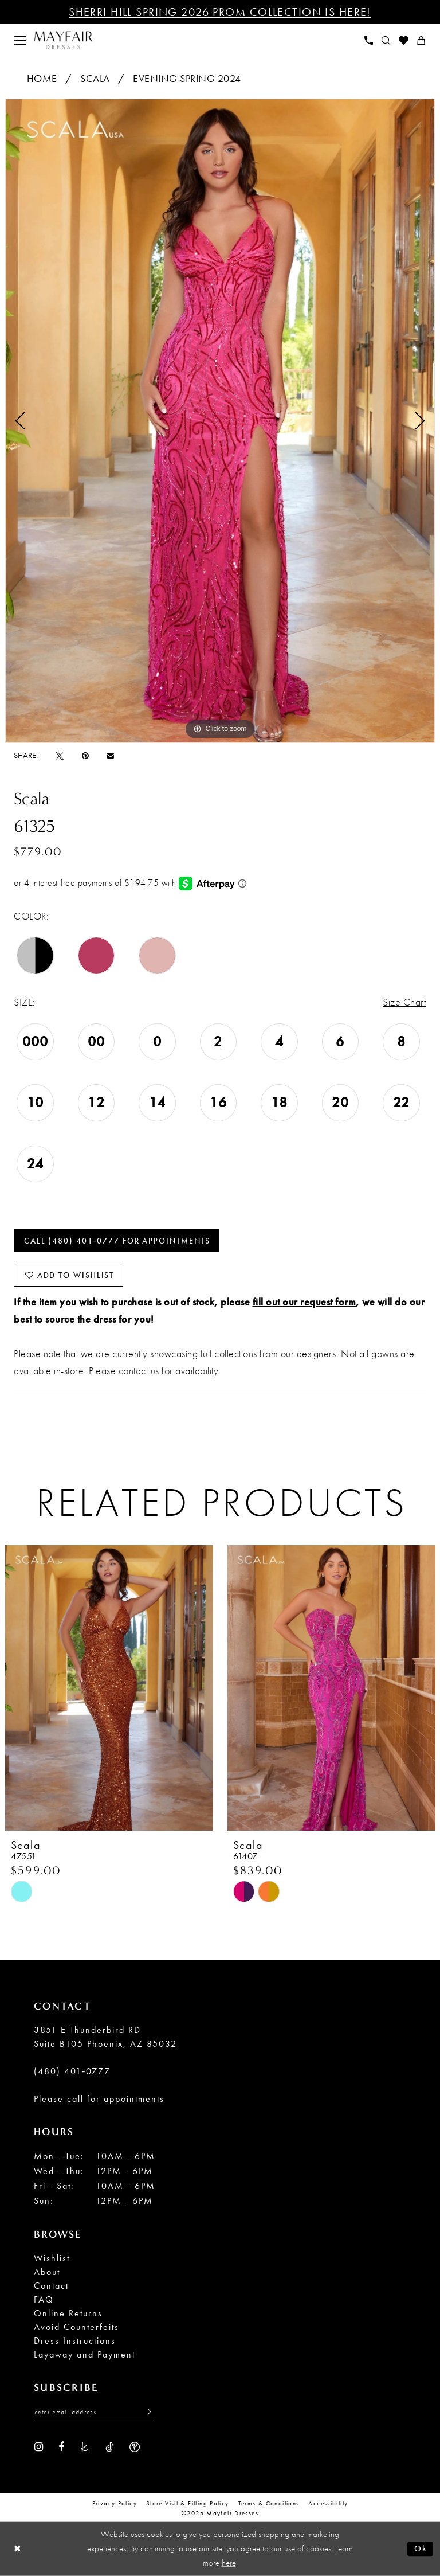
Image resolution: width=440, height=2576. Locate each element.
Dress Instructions (75, 2341)
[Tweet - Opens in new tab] (59, 755)
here (229, 2563)
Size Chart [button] (404, 1001)
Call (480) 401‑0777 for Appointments (117, 1241)
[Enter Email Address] (94, 2412)
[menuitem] (20, 40)
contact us (139, 1370)
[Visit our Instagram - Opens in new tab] (39, 2446)
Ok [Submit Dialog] (420, 2548)
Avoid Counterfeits (76, 2327)
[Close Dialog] (17, 2549)
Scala (95, 78)
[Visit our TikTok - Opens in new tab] (110, 2446)
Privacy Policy (114, 2503)
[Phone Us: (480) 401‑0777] (369, 40)
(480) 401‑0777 (72, 2071)
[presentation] (109, 1688)
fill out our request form (304, 1301)
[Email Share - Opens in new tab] (111, 755)
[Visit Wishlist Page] (404, 40)
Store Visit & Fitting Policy (187, 2503)
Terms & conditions (269, 2503)
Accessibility (328, 2503)
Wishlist (52, 2258)
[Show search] (386, 40)
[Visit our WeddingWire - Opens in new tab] (134, 2446)
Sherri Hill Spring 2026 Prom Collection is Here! (220, 12)
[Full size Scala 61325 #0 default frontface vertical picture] (220, 420)
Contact (51, 2286)
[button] (20, 40)
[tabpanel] (220, 420)
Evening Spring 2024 (187, 78)
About (47, 2272)
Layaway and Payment (84, 2354)
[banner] (63, 40)
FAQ (44, 2299)
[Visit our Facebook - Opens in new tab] (61, 2446)
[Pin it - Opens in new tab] (85, 755)
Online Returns (68, 2313)
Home (42, 78)
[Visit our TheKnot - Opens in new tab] (85, 2446)
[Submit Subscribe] (146, 2412)
